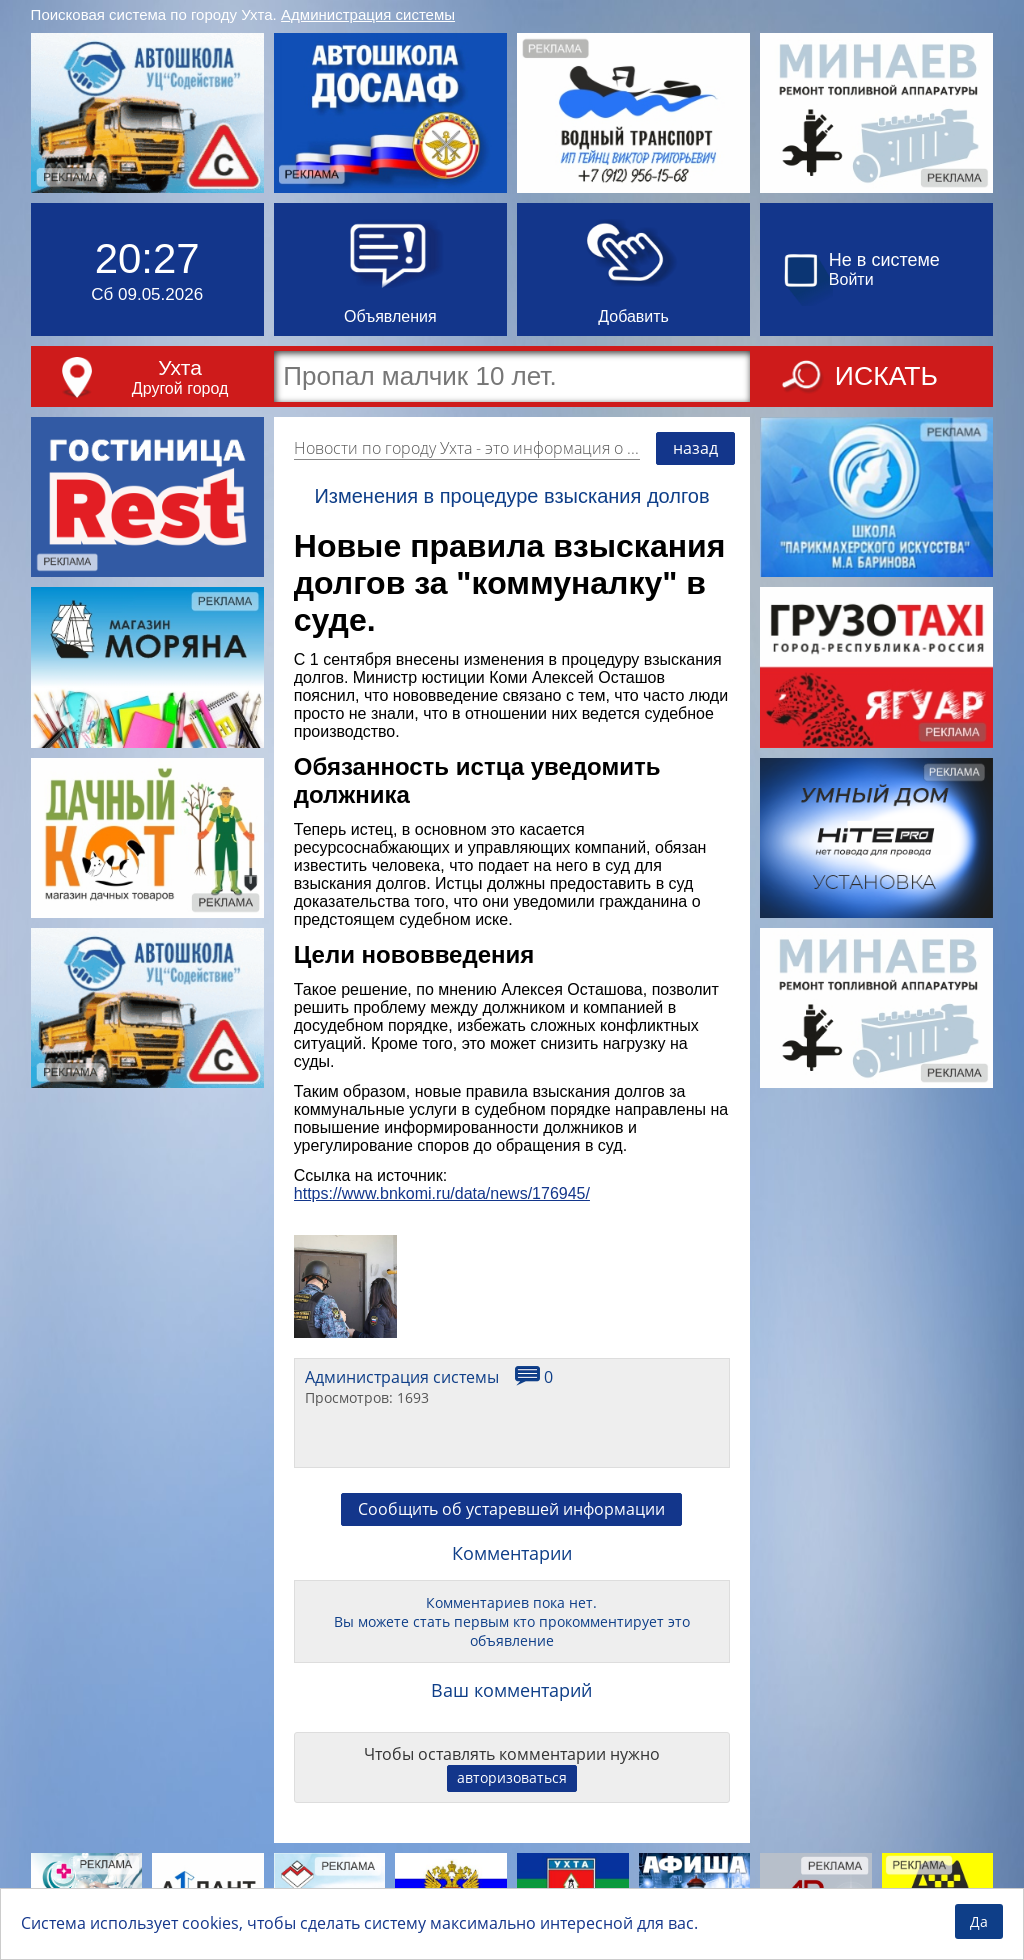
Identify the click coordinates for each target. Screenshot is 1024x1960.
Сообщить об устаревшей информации (511, 1509)
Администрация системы (368, 14)
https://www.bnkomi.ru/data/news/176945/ (442, 1193)
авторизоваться (512, 1777)
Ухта (180, 367)
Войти (851, 279)
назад (695, 448)
